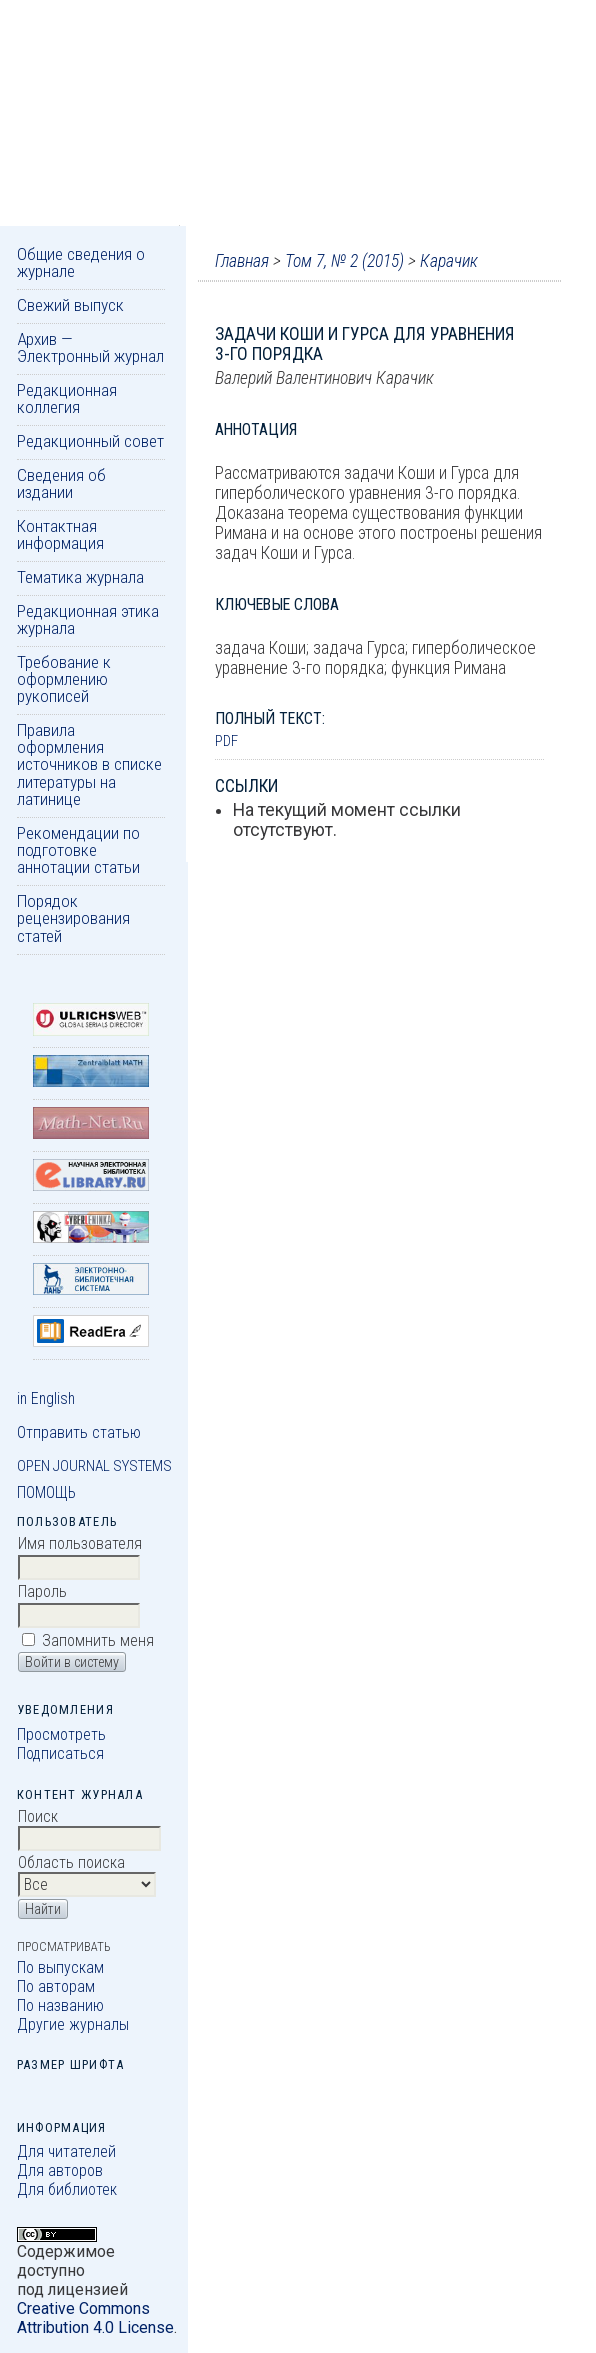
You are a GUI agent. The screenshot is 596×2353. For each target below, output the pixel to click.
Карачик (449, 261)
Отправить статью (79, 1432)
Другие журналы (73, 2024)
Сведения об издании (61, 483)
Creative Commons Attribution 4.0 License (95, 2318)
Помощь (46, 1492)
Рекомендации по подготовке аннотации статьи (78, 850)
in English (46, 1398)
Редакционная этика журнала (88, 619)
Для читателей (66, 2151)
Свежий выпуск (70, 305)
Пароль (42, 1591)
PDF (226, 741)
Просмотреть (61, 1734)
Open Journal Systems (94, 1466)
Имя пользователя (80, 1543)
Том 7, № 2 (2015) (344, 261)
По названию (60, 2005)
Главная (242, 261)
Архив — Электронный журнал (90, 347)
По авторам (56, 1986)
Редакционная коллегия (67, 398)
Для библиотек (67, 2189)
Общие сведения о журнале (81, 262)
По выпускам (60, 1967)
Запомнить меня (98, 1640)
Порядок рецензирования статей (73, 918)
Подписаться (60, 1753)
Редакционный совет (90, 441)
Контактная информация (60, 534)
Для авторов (60, 2170)
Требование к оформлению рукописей (64, 679)
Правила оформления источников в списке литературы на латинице (89, 764)
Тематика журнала (80, 577)
